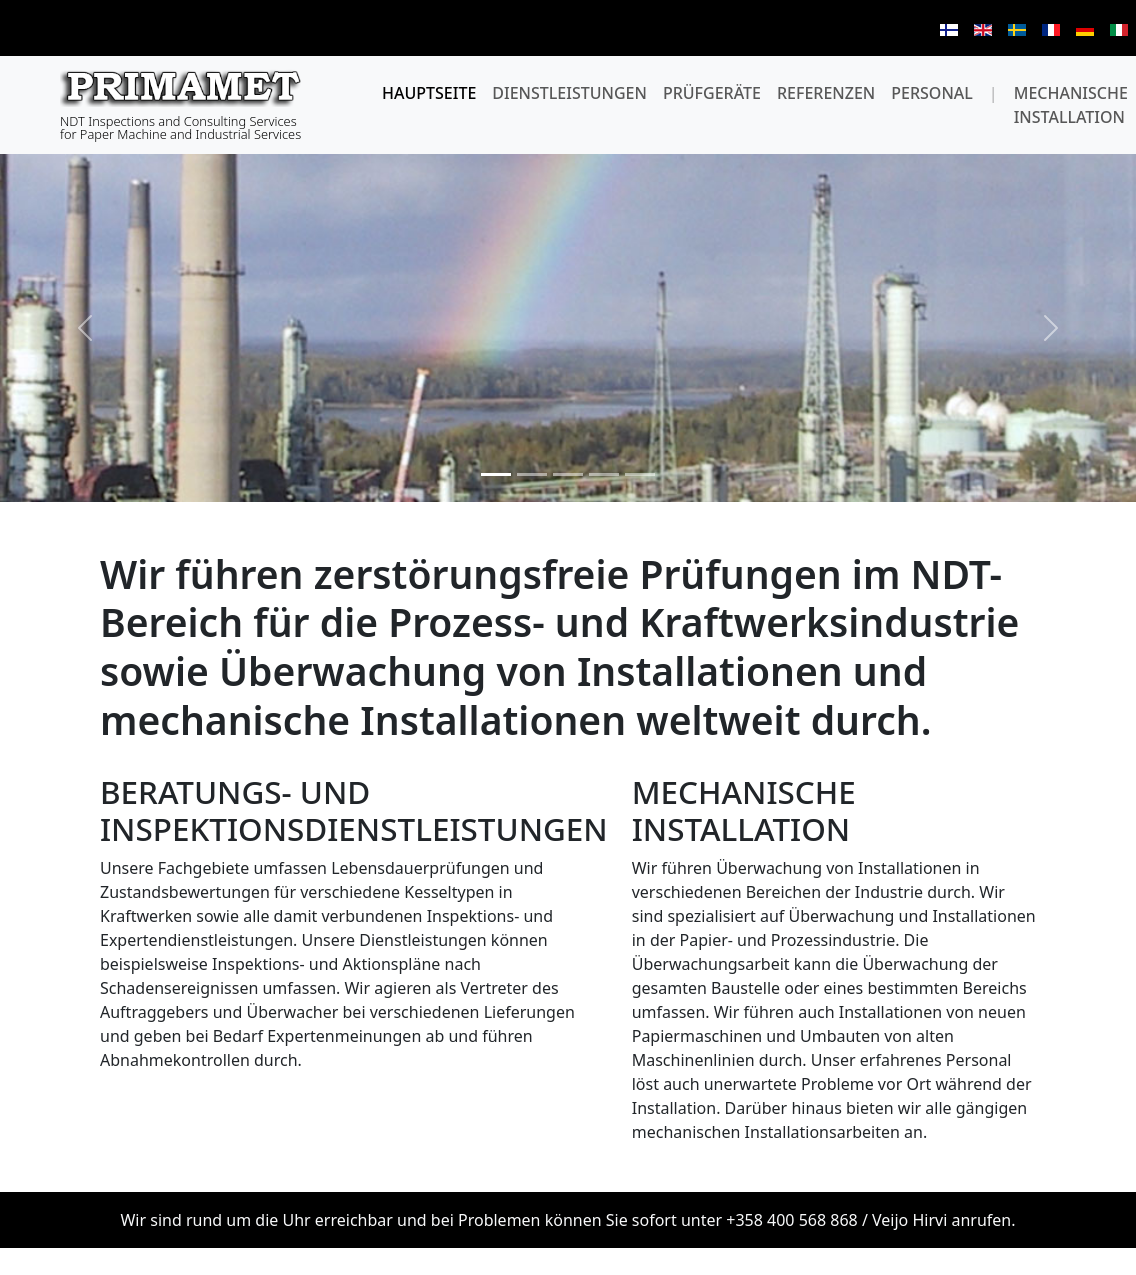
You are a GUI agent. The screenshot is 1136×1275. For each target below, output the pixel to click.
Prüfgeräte (712, 93)
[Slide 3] (568, 474)
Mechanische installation (1071, 105)
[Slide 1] (496, 474)
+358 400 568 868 (791, 1220)
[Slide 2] (532, 474)
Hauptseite (429, 93)
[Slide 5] (640, 474)
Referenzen (826, 93)
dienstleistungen (569, 93)
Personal (932, 93)
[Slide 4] (604, 474)
